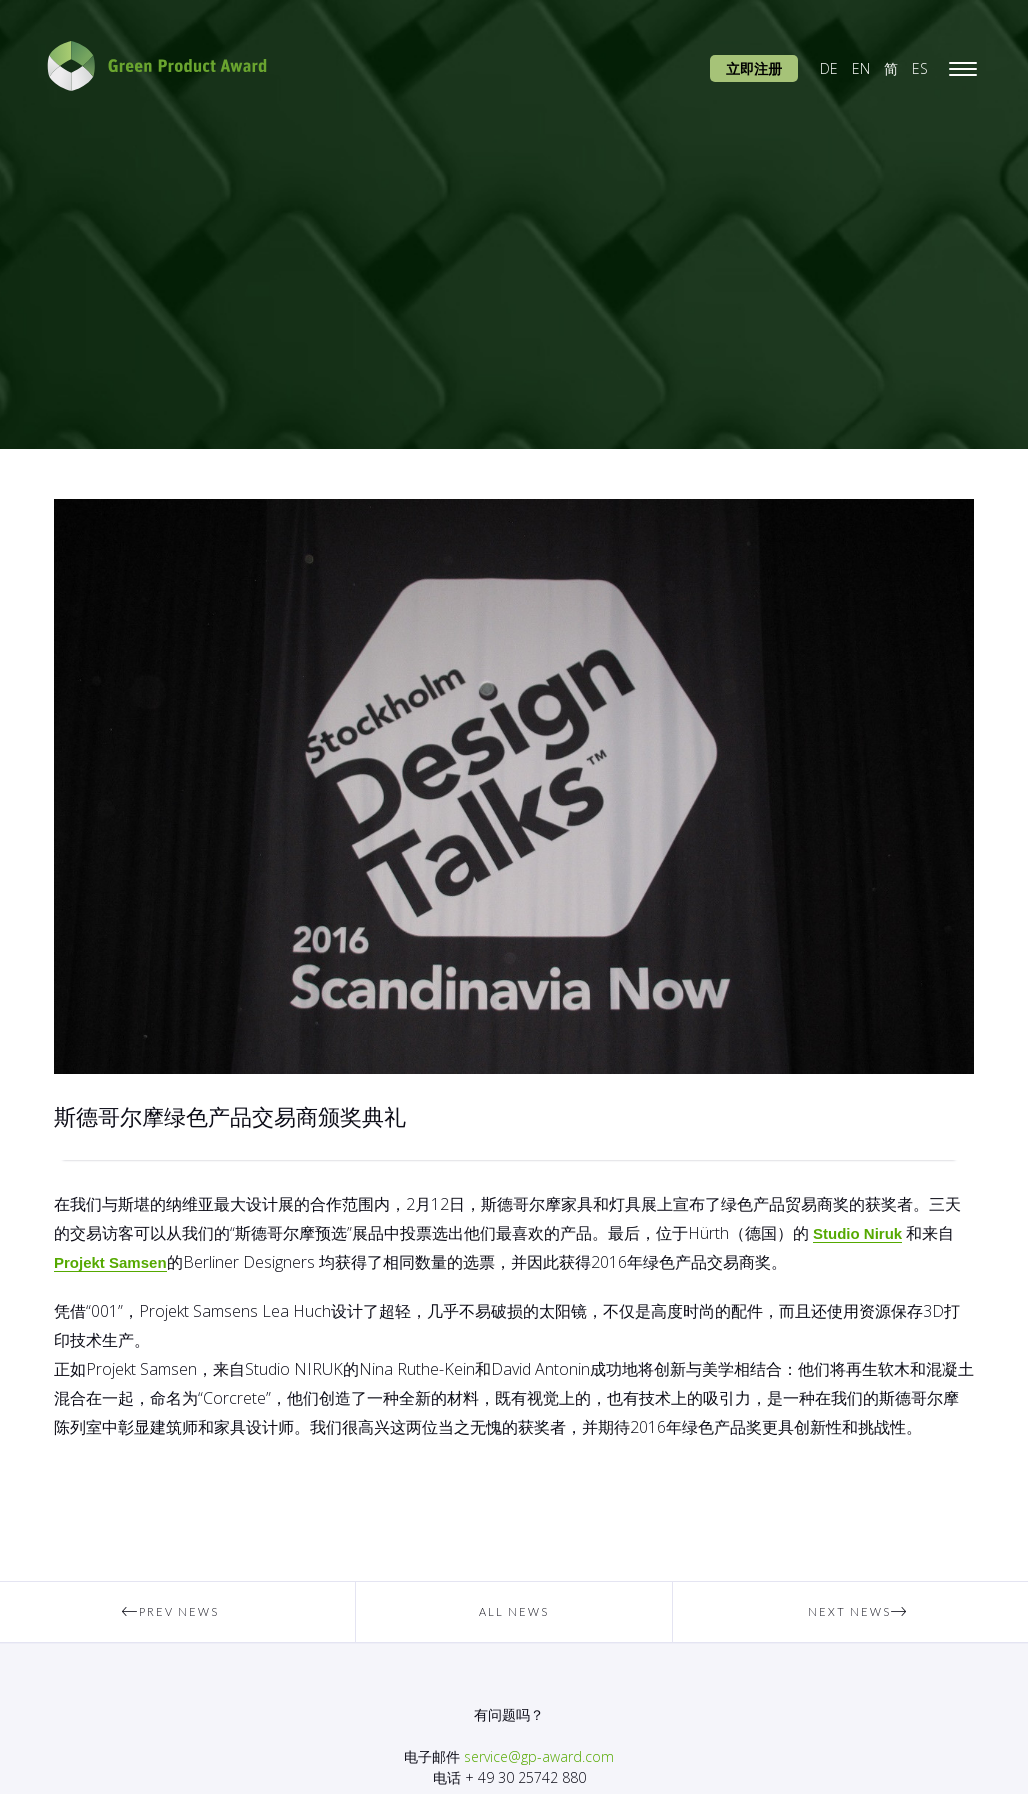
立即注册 (754, 68)
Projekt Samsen (110, 1262)
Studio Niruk (857, 1233)
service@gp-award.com (539, 1756)
